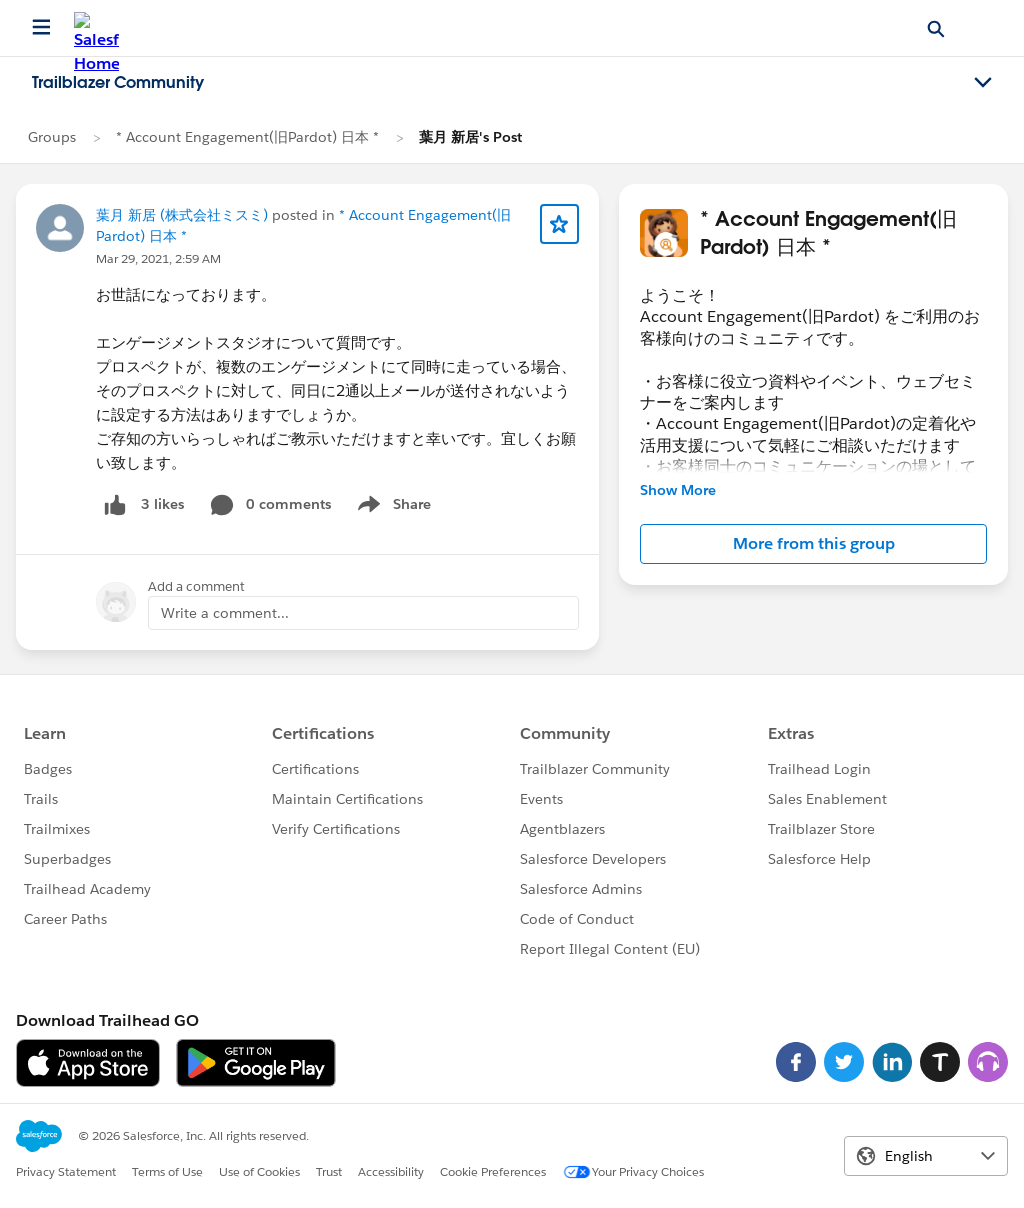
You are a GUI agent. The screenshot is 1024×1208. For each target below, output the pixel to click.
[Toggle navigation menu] (983, 83)
